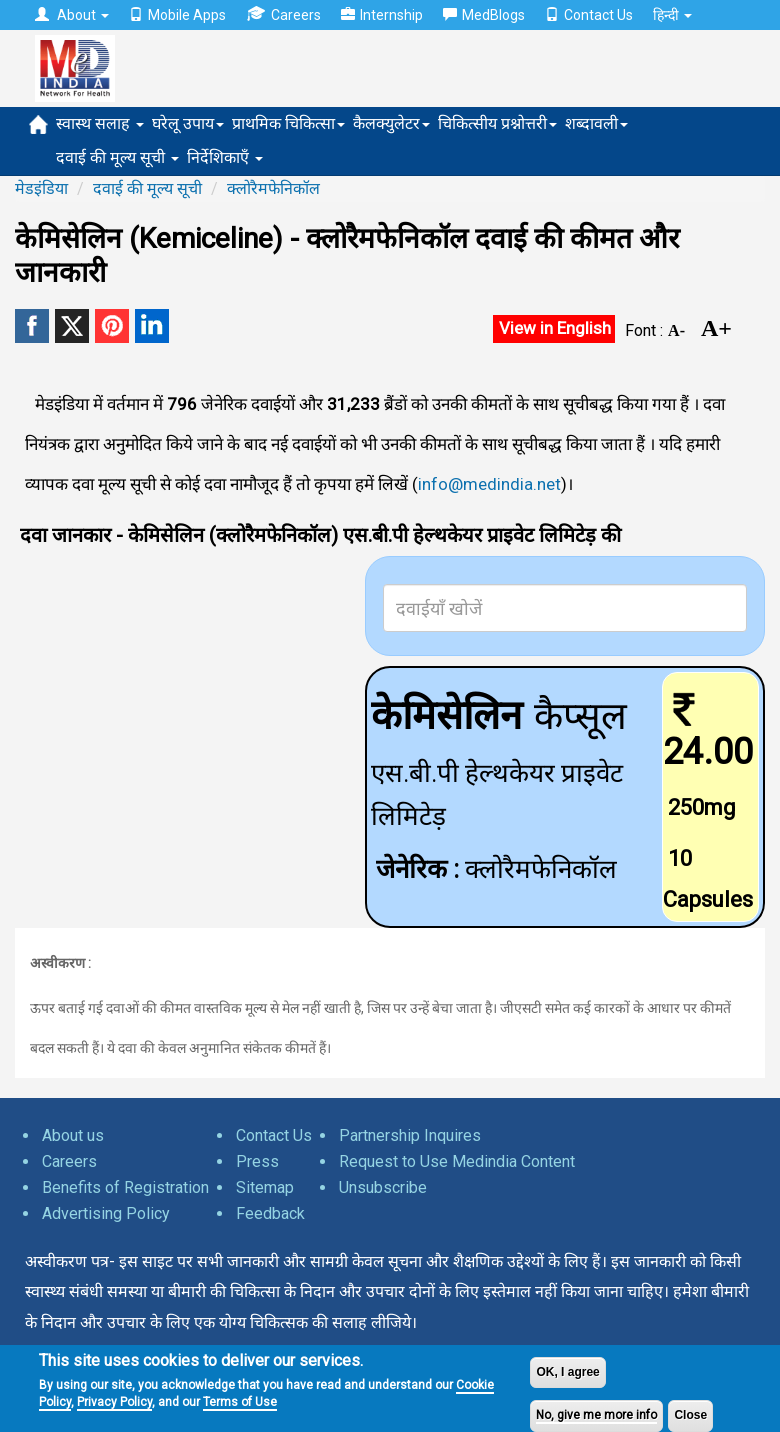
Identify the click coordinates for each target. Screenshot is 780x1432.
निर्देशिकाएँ (225, 157)
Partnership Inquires (410, 1135)
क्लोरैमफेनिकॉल (273, 188)
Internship (382, 15)
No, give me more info (596, 1415)
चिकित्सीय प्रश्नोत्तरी (497, 123)
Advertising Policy (106, 1213)
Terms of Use (240, 1402)
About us (73, 1135)
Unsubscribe (383, 1187)
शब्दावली (596, 123)
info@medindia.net (489, 484)
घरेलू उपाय (188, 123)
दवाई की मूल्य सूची (117, 157)
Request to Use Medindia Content (457, 1161)
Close (690, 1415)
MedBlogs (484, 15)
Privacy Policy (114, 1402)
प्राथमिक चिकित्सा (288, 123)
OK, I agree (567, 1372)
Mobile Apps (177, 15)
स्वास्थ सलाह (100, 123)
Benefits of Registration (125, 1187)
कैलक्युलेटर (391, 123)
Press (257, 1161)
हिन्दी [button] (672, 15)
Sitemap (265, 1187)
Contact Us (589, 15)
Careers (283, 14)
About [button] (72, 15)
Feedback (270, 1213)
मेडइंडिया (41, 188)
